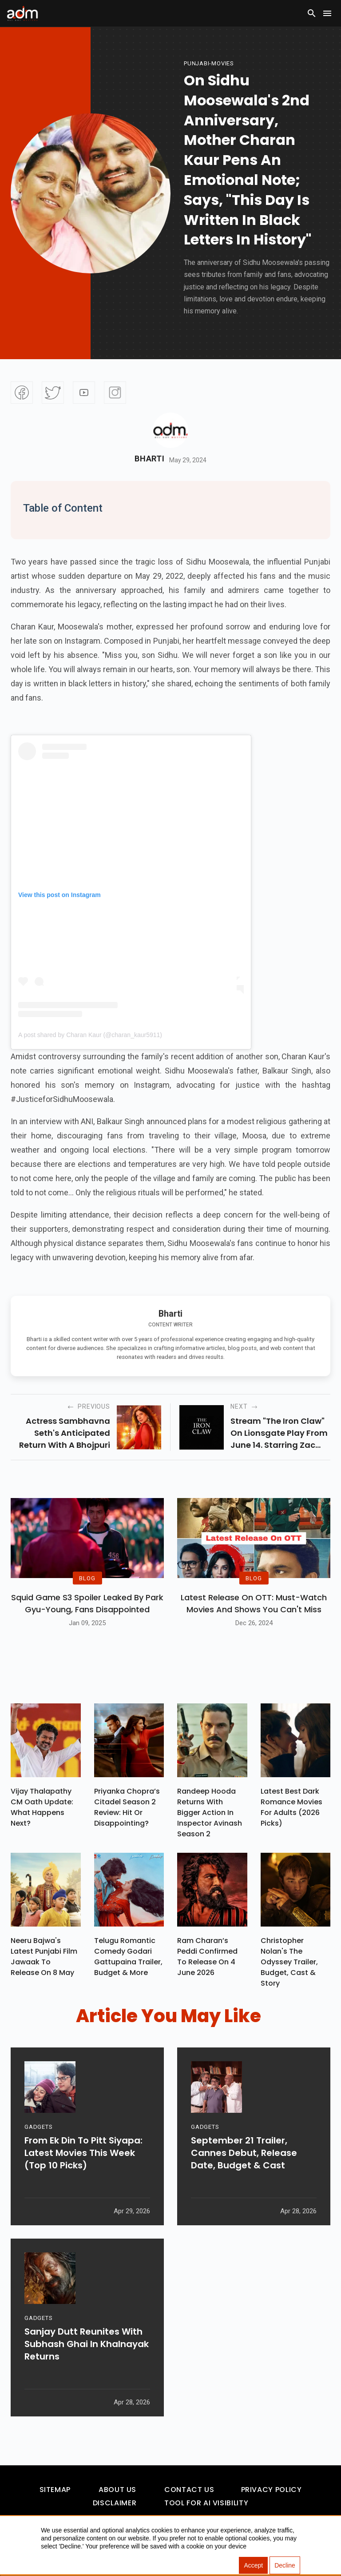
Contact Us (189, 2489)
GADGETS (38, 2128)
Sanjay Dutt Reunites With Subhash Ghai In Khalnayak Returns (86, 2345)
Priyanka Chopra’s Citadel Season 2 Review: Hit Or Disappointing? (127, 1807)
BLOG (87, 1578)
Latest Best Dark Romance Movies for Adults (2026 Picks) (291, 1807)
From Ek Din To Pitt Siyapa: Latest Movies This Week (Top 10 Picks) (83, 2154)
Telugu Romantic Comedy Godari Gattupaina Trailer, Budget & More (128, 1956)
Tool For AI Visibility (206, 2503)
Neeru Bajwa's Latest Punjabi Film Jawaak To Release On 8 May (44, 1956)
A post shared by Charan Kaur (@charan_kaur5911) (90, 1034)
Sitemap (55, 2489)
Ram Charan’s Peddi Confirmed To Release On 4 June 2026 (207, 1956)
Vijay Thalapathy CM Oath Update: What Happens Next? (42, 1807)
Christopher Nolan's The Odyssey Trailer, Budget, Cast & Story (289, 1961)
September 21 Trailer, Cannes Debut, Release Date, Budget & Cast (244, 2154)
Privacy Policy (271, 2489)
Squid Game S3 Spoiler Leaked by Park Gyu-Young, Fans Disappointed (87, 1603)
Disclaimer (114, 2503)
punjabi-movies (209, 63)
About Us (117, 2489)
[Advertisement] (33, 183)
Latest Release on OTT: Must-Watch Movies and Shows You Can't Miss (254, 1603)
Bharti (149, 459)
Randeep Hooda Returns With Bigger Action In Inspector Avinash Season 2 (209, 1812)
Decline (284, 2565)
